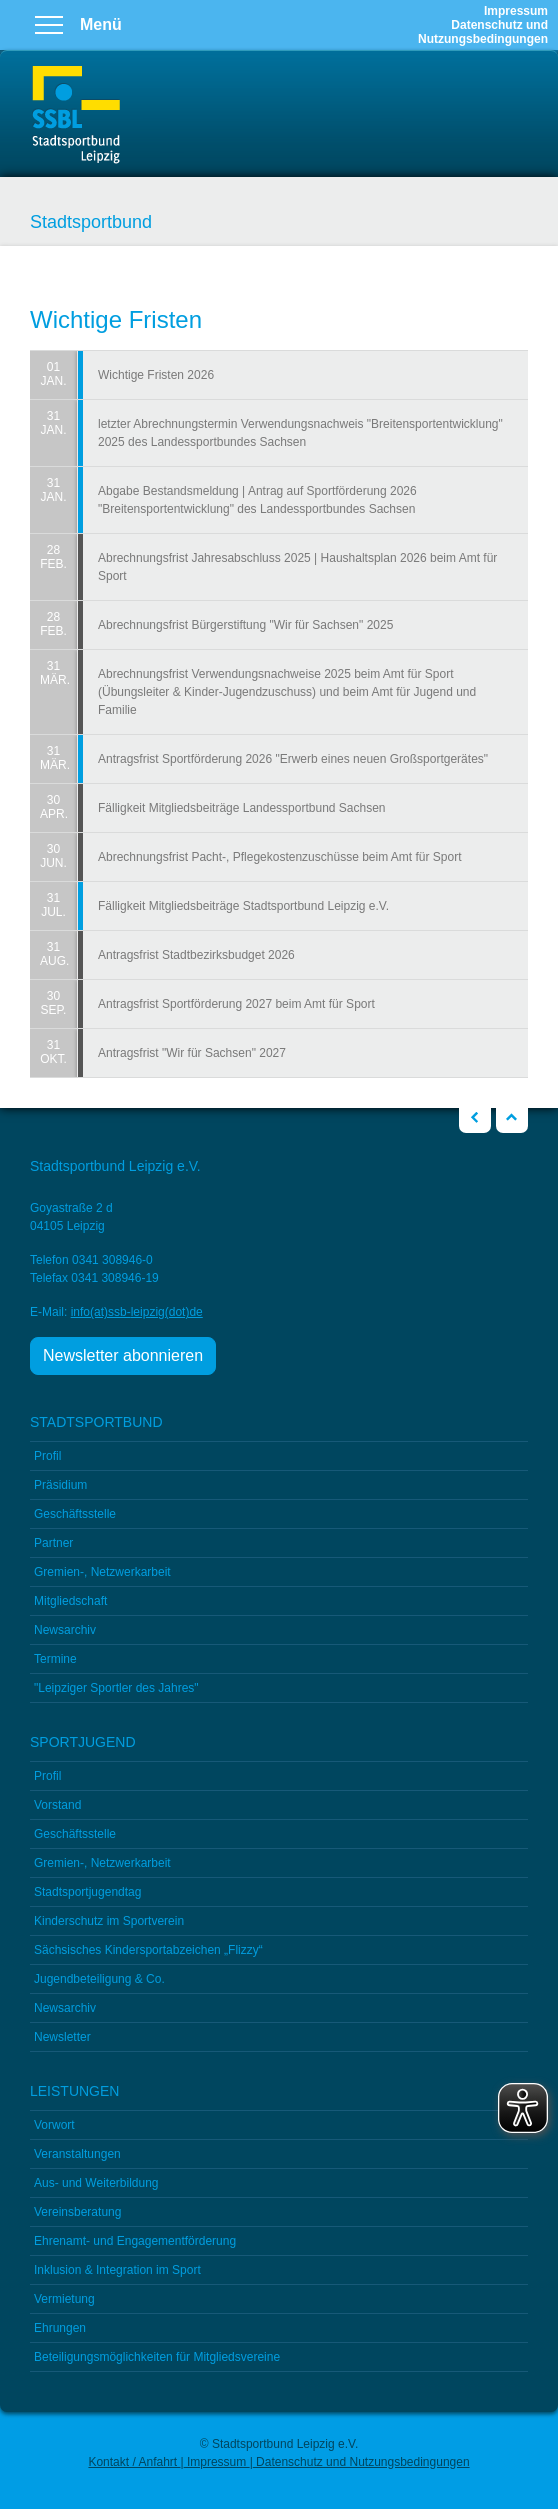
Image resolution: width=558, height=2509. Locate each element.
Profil (47, 1456)
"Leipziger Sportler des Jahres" (116, 1688)
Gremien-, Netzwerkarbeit (102, 1572)
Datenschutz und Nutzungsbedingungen (483, 32)
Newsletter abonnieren (123, 1355)
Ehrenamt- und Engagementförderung (135, 2241)
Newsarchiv (65, 1630)
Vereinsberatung (77, 2212)
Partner (53, 1543)
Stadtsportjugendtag (87, 1892)
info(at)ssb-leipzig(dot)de (137, 1312)
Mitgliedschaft (70, 1601)
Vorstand (57, 1805)
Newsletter (62, 2037)
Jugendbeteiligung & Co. (99, 1979)
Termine (55, 1659)
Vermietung (64, 2299)
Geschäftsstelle (75, 1514)
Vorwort (54, 2125)
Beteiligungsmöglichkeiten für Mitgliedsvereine (157, 2357)
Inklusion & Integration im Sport (117, 2270)
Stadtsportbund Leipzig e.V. (76, 115)
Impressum (516, 11)
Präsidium (60, 1485)
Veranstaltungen (77, 2154)
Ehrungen (60, 2328)
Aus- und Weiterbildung (96, 2183)
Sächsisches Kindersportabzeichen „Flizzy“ (148, 1950)
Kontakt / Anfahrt (134, 2462)
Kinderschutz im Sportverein (109, 1921)
